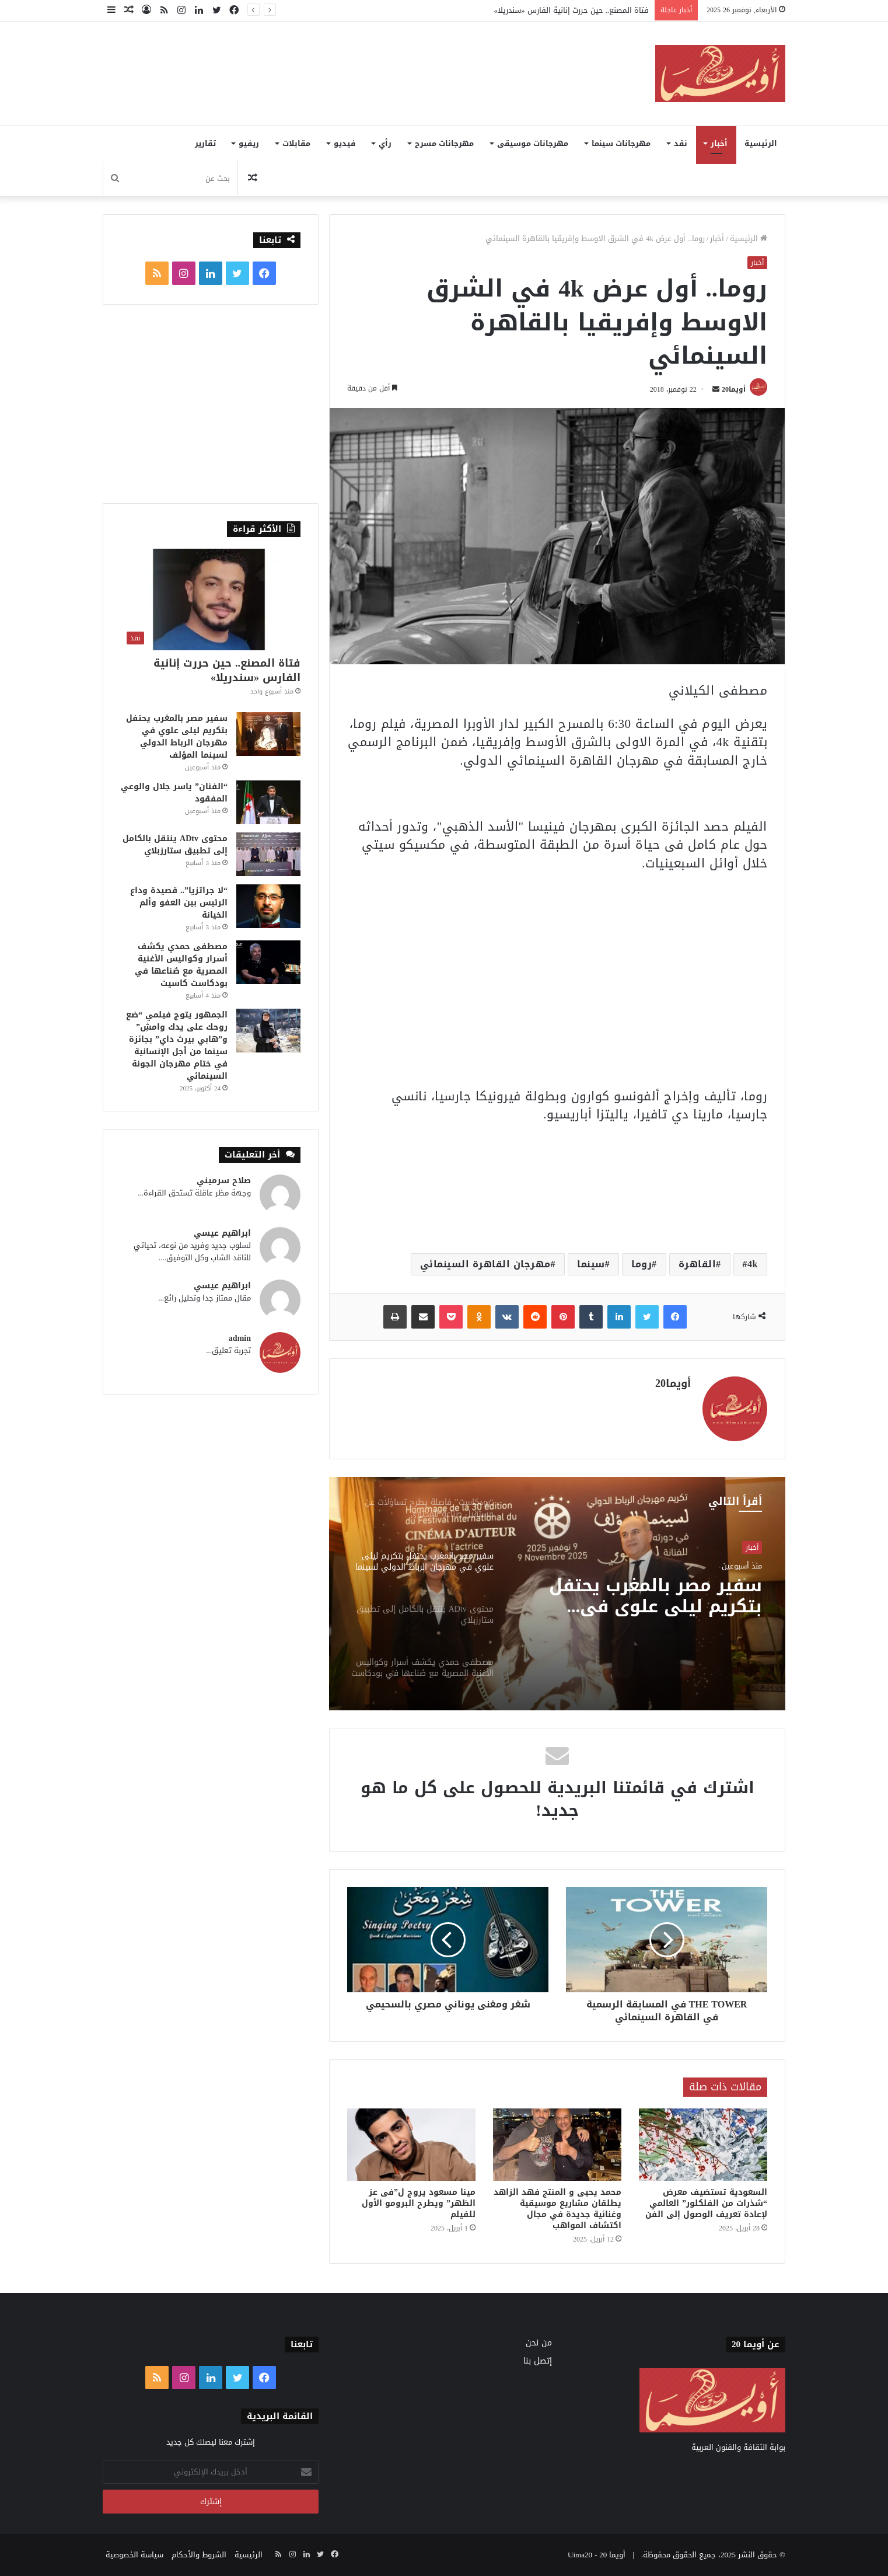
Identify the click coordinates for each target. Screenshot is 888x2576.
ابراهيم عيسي (222, 1233)
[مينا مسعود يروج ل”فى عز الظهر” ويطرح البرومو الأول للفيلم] (411, 2144)
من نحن (539, 2343)
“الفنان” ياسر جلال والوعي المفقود (174, 793)
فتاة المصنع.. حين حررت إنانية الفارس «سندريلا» (571, 10)
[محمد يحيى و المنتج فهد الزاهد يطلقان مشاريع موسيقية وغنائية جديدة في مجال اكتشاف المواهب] (557, 2144)
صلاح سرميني (224, 1180)
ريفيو (249, 143)
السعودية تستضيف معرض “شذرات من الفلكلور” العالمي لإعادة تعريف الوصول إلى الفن (706, 2203)
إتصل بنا (537, 2361)
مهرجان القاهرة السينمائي (485, 1264)
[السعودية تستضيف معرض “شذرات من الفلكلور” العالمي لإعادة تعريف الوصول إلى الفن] (703, 2144)
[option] (557, 1593)
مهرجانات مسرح (444, 143)
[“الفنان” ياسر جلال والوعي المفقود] (268, 802)
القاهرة (697, 1264)
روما (641, 1264)
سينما (591, 1264)
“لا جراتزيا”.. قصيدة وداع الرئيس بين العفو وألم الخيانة (179, 903)
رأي (385, 143)
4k (752, 1264)
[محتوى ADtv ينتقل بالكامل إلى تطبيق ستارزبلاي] (268, 854)
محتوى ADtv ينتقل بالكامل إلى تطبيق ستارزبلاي (175, 845)
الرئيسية (760, 143)
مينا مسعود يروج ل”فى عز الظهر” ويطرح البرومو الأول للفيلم (419, 2203)
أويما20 (734, 389)
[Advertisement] (327, 59)
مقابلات (296, 143)
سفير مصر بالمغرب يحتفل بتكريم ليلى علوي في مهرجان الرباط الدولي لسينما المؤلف (655, 1596)
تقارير (205, 143)
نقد (680, 143)
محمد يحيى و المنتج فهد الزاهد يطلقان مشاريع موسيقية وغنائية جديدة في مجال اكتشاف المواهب (557, 2208)
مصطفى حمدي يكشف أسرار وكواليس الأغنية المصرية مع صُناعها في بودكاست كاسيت (181, 965)
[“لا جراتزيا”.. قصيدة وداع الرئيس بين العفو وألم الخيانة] (268, 906)
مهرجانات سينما (621, 143)
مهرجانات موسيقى (532, 143)
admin (240, 1338)
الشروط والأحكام (199, 2554)
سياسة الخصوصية (134, 2554)
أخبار (719, 143)
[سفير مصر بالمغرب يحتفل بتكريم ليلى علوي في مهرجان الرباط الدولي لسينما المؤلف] (268, 734)
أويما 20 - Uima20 (596, 2554)
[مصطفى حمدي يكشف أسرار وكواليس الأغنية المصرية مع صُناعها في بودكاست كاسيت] (268, 962)
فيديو (344, 143)
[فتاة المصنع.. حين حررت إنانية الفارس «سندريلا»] (210, 599)
